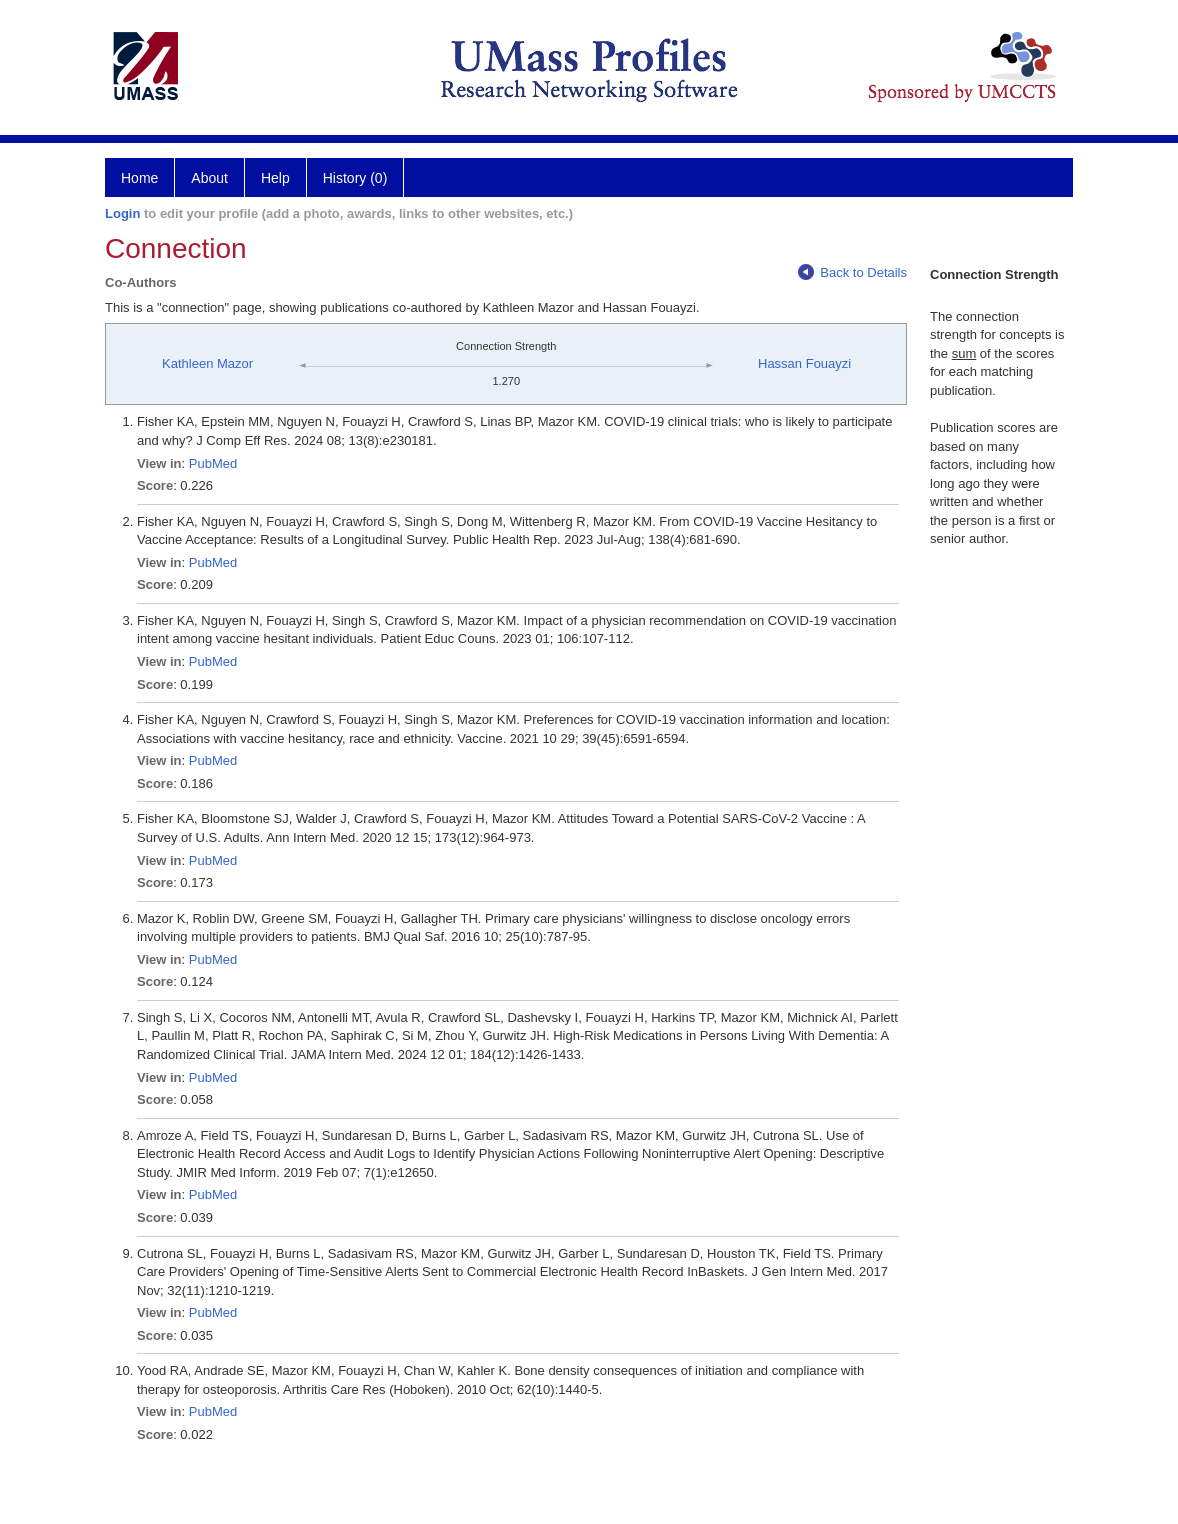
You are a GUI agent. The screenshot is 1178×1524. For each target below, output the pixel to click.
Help (275, 178)
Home (139, 178)
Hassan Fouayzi (804, 363)
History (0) (355, 178)
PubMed (213, 463)
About (209, 178)
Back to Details (852, 272)
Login (122, 213)
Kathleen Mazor (207, 363)
